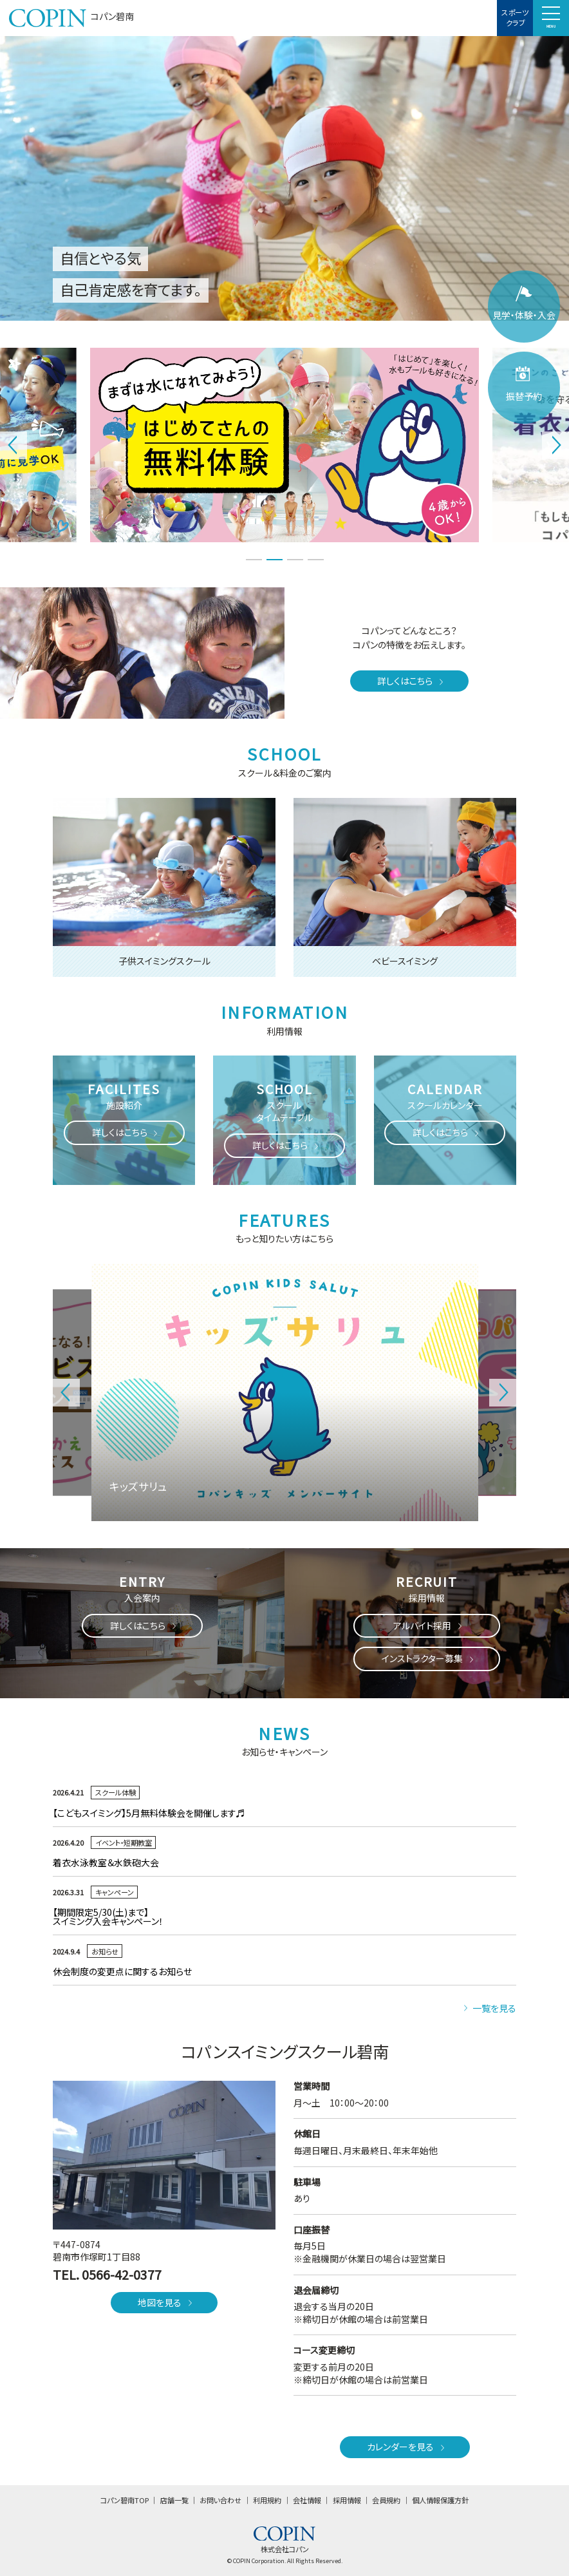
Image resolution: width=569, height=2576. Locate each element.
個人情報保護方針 (440, 2500)
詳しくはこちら (411, 680)
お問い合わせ (220, 2500)
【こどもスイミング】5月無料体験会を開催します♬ (248, 1812)
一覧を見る (488, 2008)
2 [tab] (274, 560)
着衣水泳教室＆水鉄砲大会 (106, 1862)
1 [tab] (253, 560)
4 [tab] (315, 560)
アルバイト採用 (428, 1625)
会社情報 (307, 2500)
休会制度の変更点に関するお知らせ (122, 1971)
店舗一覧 (174, 2500)
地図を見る (166, 2302)
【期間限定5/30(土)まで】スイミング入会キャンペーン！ (113, 1916)
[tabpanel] (284, 445)
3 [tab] (294, 560)
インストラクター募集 (429, 1658)
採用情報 (347, 2500)
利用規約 (267, 2500)
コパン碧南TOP (124, 2500)
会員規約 (386, 2500)
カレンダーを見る (407, 2446)
